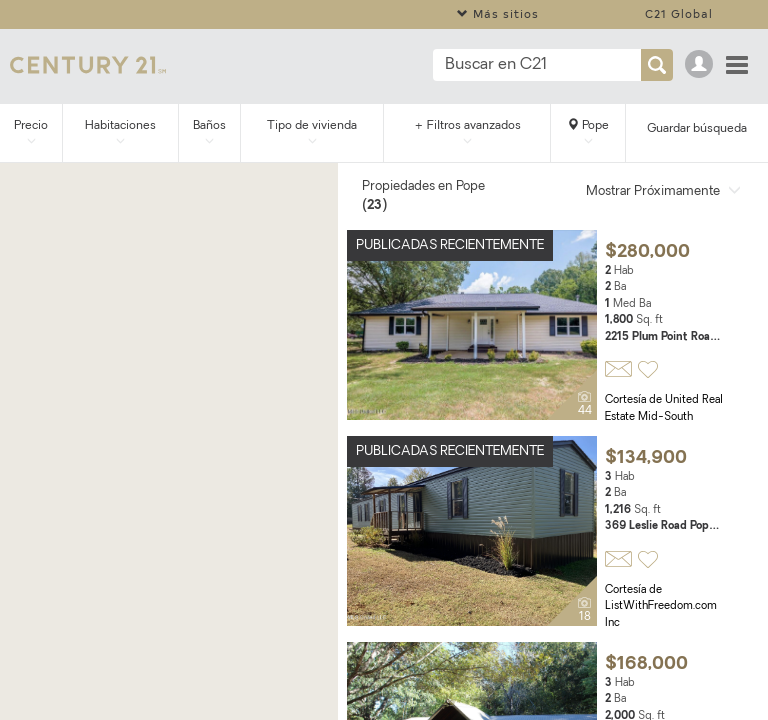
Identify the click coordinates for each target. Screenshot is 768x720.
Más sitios (498, 13)
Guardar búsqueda (697, 129)
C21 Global (679, 13)
